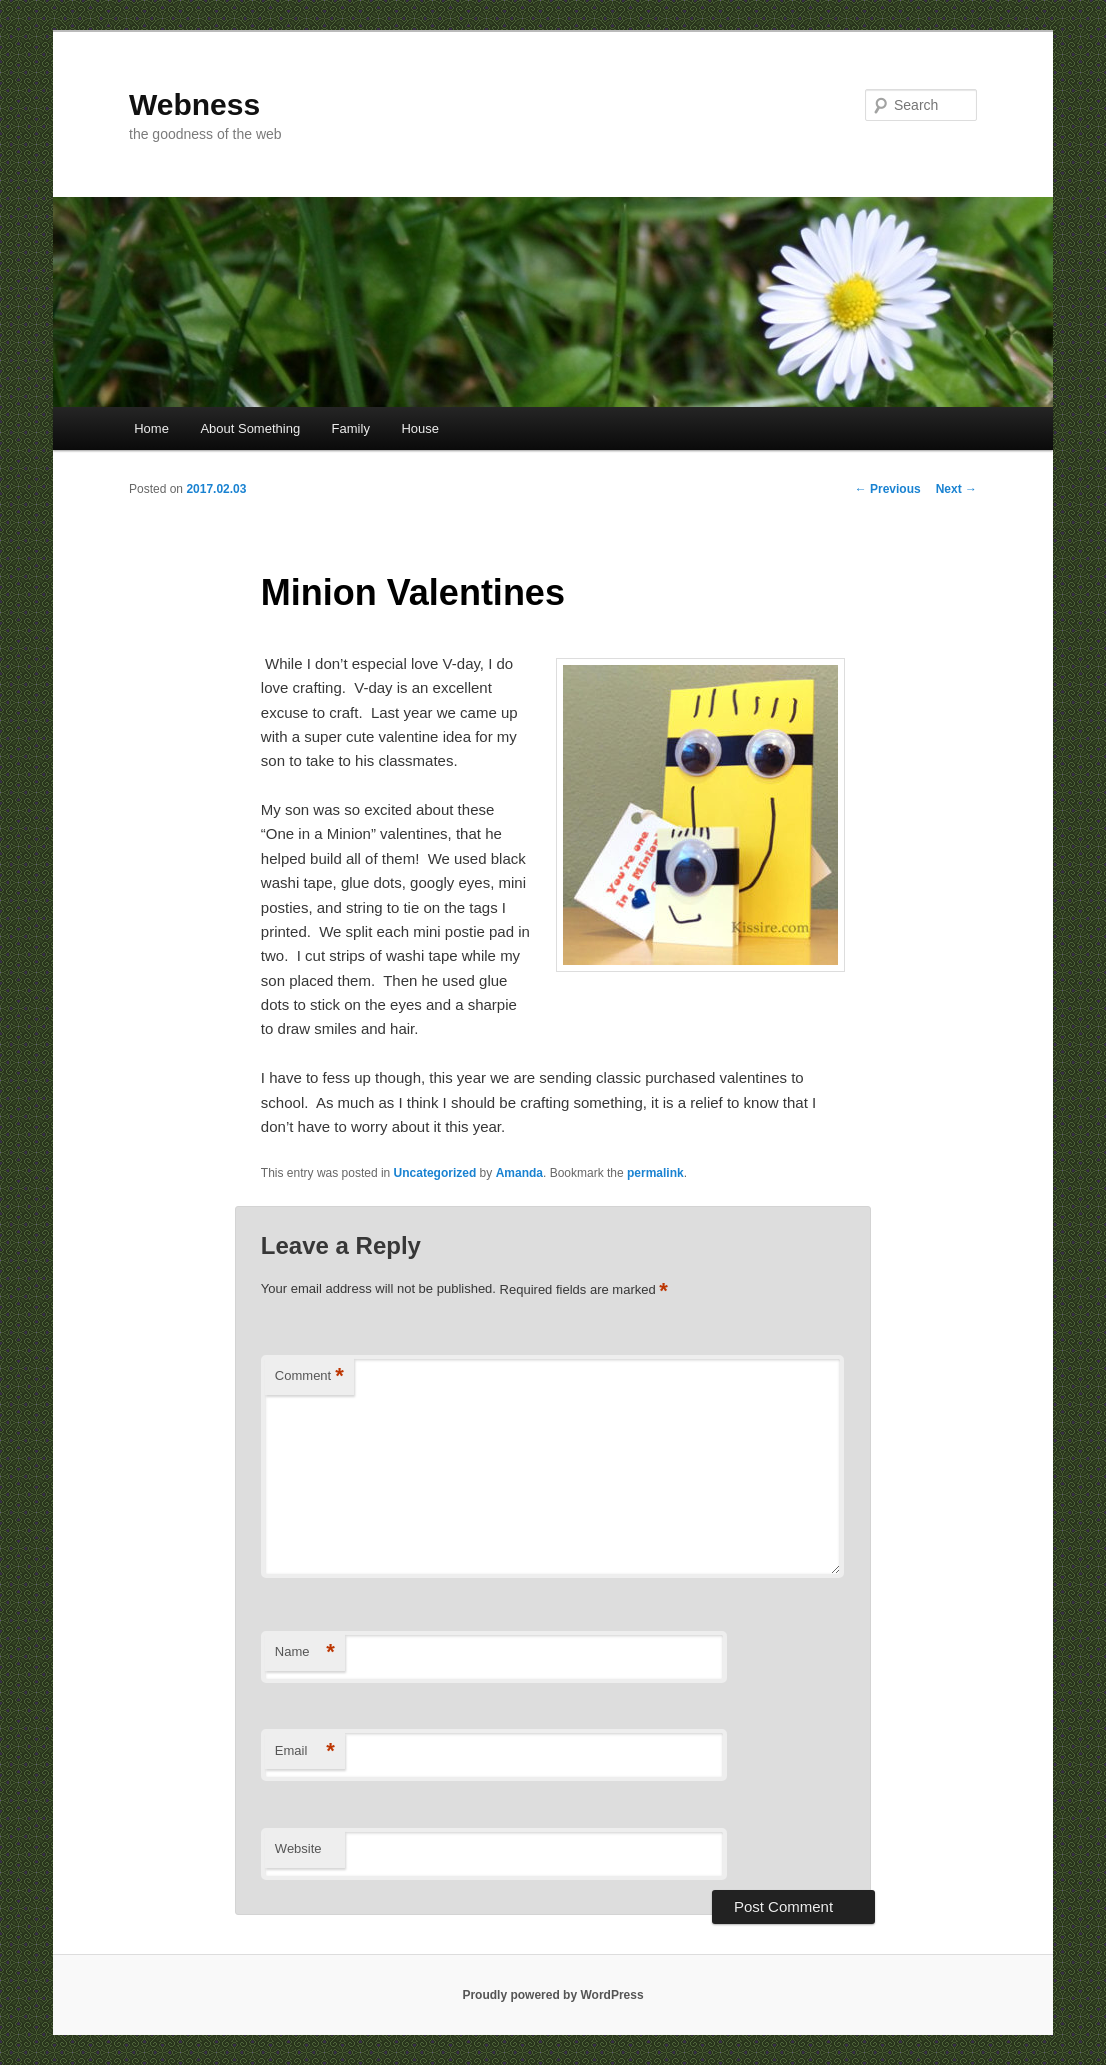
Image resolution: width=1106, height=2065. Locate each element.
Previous (888, 489)
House (420, 428)
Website (298, 1848)
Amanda (519, 1173)
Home (151, 428)
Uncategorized (435, 1173)
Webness (194, 104)
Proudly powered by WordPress (552, 1995)
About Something (250, 428)
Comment (309, 1376)
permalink (655, 1173)
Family (351, 428)
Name (305, 1652)
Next (956, 489)
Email (305, 1751)
